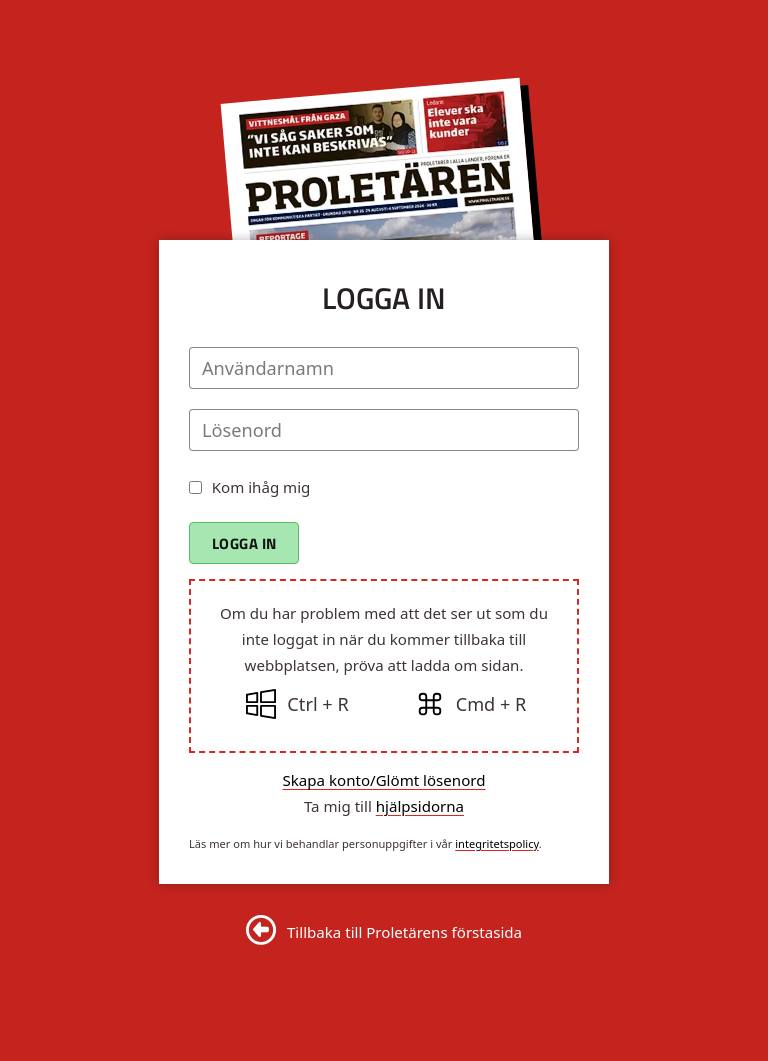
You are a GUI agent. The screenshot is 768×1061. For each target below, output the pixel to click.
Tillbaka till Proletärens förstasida (404, 932)
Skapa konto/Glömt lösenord (384, 780)
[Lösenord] (384, 430)
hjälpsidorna (420, 806)
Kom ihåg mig (261, 487)
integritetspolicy (497, 843)
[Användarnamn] (384, 368)
